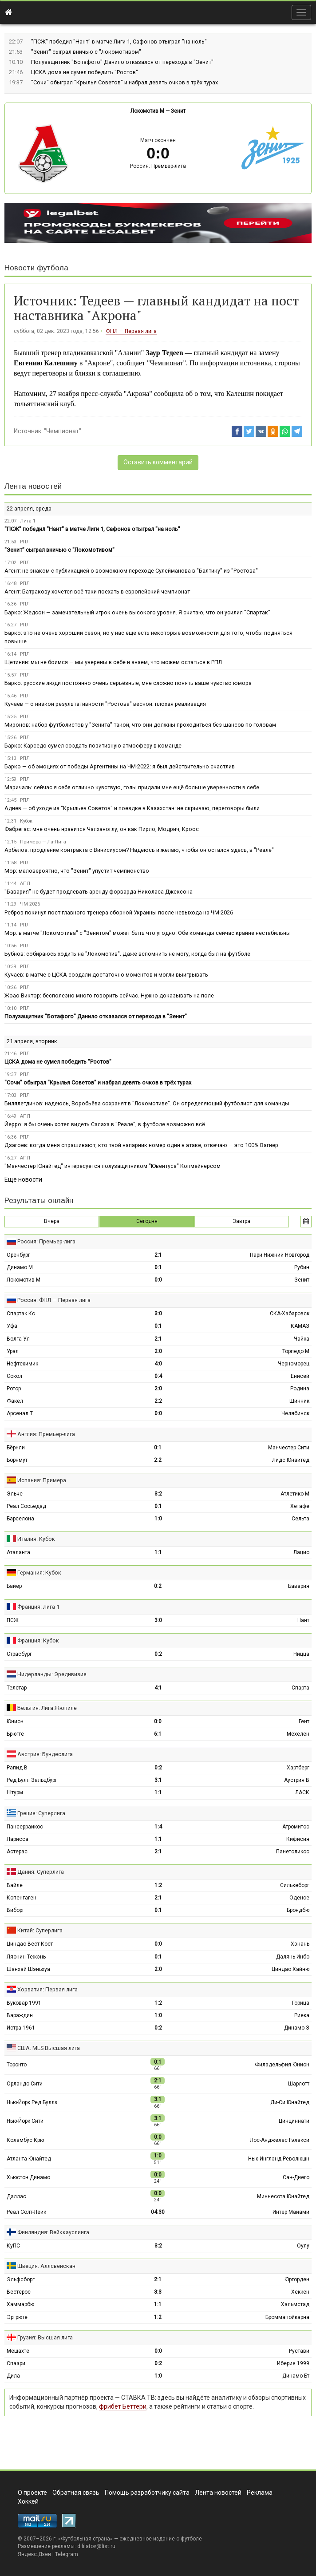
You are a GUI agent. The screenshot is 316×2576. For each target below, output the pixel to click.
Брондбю (298, 1910)
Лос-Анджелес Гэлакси (279, 2140)
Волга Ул (18, 1339)
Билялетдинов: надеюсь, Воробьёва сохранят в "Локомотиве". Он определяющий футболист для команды (146, 1103)
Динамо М (20, 1267)
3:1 (158, 1780)
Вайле (15, 1885)
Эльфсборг (21, 2279)
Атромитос (295, 1827)
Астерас (17, 1851)
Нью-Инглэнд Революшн (278, 2159)
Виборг (15, 1910)
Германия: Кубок (39, 1572)
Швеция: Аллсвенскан (46, 2266)
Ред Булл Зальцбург (32, 1780)
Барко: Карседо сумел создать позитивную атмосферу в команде (93, 745)
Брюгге (15, 1734)
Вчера (51, 1221)
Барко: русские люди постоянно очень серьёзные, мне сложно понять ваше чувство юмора (128, 683)
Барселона (20, 1519)
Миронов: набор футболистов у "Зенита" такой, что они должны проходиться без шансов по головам (140, 724)
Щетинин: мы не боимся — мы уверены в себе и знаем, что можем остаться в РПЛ (113, 662)
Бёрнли (16, 1447)
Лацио (301, 1552)
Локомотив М (147, 111)
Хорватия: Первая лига (47, 1989)
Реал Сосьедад (26, 1506)
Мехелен (298, 1734)
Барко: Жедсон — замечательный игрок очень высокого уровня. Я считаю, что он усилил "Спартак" (137, 612)
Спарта (300, 1688)
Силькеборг (294, 1885)
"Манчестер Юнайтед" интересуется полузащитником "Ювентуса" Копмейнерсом (112, 1166)
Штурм (15, 1792)
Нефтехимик (22, 1364)
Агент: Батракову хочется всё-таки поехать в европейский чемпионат (97, 591)
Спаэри (16, 2363)
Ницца (301, 1654)
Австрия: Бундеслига (45, 1754)
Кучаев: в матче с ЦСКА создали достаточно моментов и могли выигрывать (106, 974)
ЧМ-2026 (30, 904)
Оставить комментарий (158, 462)
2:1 (158, 1255)
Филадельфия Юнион (282, 2065)
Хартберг (298, 1768)
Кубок (26, 821)
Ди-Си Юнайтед (289, 2102)
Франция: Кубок (38, 1640)
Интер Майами (291, 2212)
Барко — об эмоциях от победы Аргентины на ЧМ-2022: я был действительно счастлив (119, 766)
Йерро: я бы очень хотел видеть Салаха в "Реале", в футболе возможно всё (104, 1124)
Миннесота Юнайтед (283, 2196)
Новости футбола (36, 268)
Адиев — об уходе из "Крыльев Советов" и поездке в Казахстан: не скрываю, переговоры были (132, 808)
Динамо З (296, 2028)
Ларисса (17, 1839)
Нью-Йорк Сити (25, 2121)
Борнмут (17, 1460)
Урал (13, 1351)
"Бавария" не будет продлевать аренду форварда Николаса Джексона (98, 891)
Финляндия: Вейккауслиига (53, 2232)
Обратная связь (75, 2492)
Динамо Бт (295, 2376)
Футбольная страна (85, 2539)
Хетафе (299, 1506)
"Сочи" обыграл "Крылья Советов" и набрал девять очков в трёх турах (124, 82)
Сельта (300, 1519)
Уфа (12, 1326)
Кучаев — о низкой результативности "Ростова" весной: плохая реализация (105, 703)
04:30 (158, 2212)
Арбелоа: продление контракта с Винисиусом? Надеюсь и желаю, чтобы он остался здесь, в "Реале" (139, 850)
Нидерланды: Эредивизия (52, 1674)
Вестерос (19, 2292)
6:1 (158, 1734)
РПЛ (25, 542)
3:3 (158, 2292)
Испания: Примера (41, 1480)
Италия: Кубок (36, 1538)
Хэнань (300, 1944)
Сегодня (147, 1221)
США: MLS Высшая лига (48, 2048)
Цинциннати (294, 2121)
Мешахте (18, 2351)
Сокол (14, 1376)
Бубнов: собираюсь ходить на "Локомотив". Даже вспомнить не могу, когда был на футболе (127, 953)
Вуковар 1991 (24, 2003)
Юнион (15, 1721)
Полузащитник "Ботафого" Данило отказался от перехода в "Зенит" (122, 62)
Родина (299, 1388)
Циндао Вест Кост (30, 1944)
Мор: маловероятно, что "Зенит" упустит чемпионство (76, 870)
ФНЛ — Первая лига (131, 331)
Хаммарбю (20, 2304)
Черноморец (293, 1364)
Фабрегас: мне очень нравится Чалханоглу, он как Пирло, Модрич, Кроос (101, 829)
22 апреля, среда (29, 508)
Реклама (260, 2492)
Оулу (303, 2246)
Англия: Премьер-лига (46, 1434)
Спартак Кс (21, 1313)
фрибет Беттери (122, 2406)
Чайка (301, 1339)
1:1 (158, 1552)
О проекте (32, 2492)
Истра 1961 (21, 2028)
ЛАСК (302, 1792)
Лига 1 (28, 521)
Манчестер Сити (288, 1447)
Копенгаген (21, 1898)
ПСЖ (13, 1620)
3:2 (158, 1494)
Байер (14, 1586)
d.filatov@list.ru (96, 2546)
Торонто (17, 2065)
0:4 (158, 1376)
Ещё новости (23, 1179)
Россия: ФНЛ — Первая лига (54, 1300)
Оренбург (18, 1255)
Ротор (14, 1388)
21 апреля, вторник (32, 1041)
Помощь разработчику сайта (147, 2492)
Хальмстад (295, 2304)
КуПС (13, 2246)
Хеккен (300, 2292)
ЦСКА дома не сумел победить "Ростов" (84, 72)
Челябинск (295, 1413)
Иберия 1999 (293, 2363)
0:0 (158, 1280)
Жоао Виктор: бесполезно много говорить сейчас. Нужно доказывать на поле (109, 995)
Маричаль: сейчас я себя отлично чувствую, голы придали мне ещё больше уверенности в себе (131, 787)
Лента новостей (33, 486)
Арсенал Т (20, 1413)
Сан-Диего (296, 2177)
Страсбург (19, 1654)
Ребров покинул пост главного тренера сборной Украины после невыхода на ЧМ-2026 (118, 912)
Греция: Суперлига (41, 1813)
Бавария (298, 1586)
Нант (303, 1620)
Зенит (178, 111)
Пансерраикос (25, 1827)
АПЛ (25, 883)
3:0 (158, 1313)
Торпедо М (295, 1351)
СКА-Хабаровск (289, 1313)
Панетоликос (292, 1851)
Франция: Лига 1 (38, 1606)
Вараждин (20, 2015)
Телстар (17, 1688)
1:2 (158, 1885)
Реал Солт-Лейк (26, 2212)
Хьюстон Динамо (28, 2177)
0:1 (158, 1267)
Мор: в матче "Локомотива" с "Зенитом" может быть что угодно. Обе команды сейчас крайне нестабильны (147, 933)
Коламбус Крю (25, 2140)
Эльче (15, 1494)
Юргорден (296, 2279)
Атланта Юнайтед (29, 2159)
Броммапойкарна (287, 2317)
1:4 (158, 1827)
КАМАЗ (300, 1326)
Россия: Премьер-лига (158, 166)
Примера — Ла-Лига (43, 842)
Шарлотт (298, 2084)
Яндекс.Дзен (34, 2554)
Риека (301, 2015)
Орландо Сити (25, 2084)
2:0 (158, 1351)
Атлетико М (294, 1494)
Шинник (299, 1401)
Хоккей (28, 2501)
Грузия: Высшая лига (45, 2337)
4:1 (158, 1688)
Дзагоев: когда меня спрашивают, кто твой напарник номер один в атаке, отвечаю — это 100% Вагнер (141, 1145)
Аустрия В (296, 1780)
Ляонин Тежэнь (26, 1957)
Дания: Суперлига (40, 1871)
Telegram (66, 2554)
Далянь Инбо (292, 1957)
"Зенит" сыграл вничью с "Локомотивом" (86, 51)
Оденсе (299, 1898)
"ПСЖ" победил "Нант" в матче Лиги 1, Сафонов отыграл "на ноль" (119, 41)
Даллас (16, 2196)
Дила (13, 2376)
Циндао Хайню (290, 1969)
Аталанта (18, 1552)
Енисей (300, 1376)
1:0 (158, 1519)
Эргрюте (17, 2317)
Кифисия (297, 1839)
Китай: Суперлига (40, 1930)
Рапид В (17, 1768)
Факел (15, 1401)
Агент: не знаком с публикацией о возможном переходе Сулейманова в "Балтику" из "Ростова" (131, 570)
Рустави (299, 2351)
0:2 (158, 1586)
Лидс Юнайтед (290, 1460)
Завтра (241, 1221)
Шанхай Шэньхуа (28, 1969)
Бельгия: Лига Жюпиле (47, 1708)
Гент (304, 1721)
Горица (300, 2003)
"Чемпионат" (62, 431)
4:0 (158, 1364)
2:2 (158, 1401)
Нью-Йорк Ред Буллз (32, 2102)
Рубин (301, 1267)
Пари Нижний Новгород (279, 1255)
